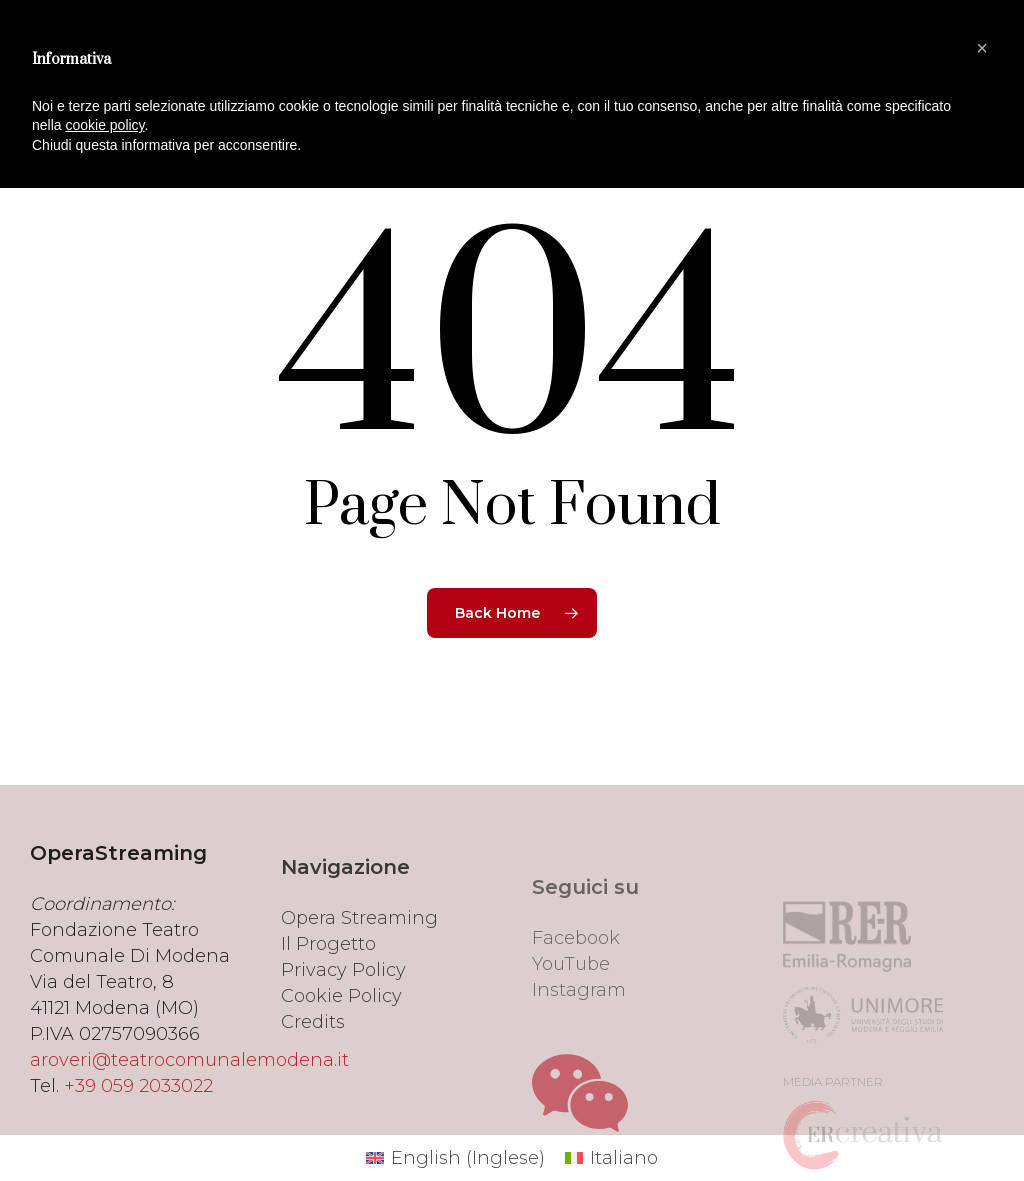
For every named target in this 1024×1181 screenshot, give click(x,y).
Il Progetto (328, 992)
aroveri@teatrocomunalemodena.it (189, 1094)
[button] (982, 48)
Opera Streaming (359, 966)
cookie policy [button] (104, 125)
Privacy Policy (343, 1018)
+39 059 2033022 (138, 1120)
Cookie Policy (341, 1044)
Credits (313, 1070)
